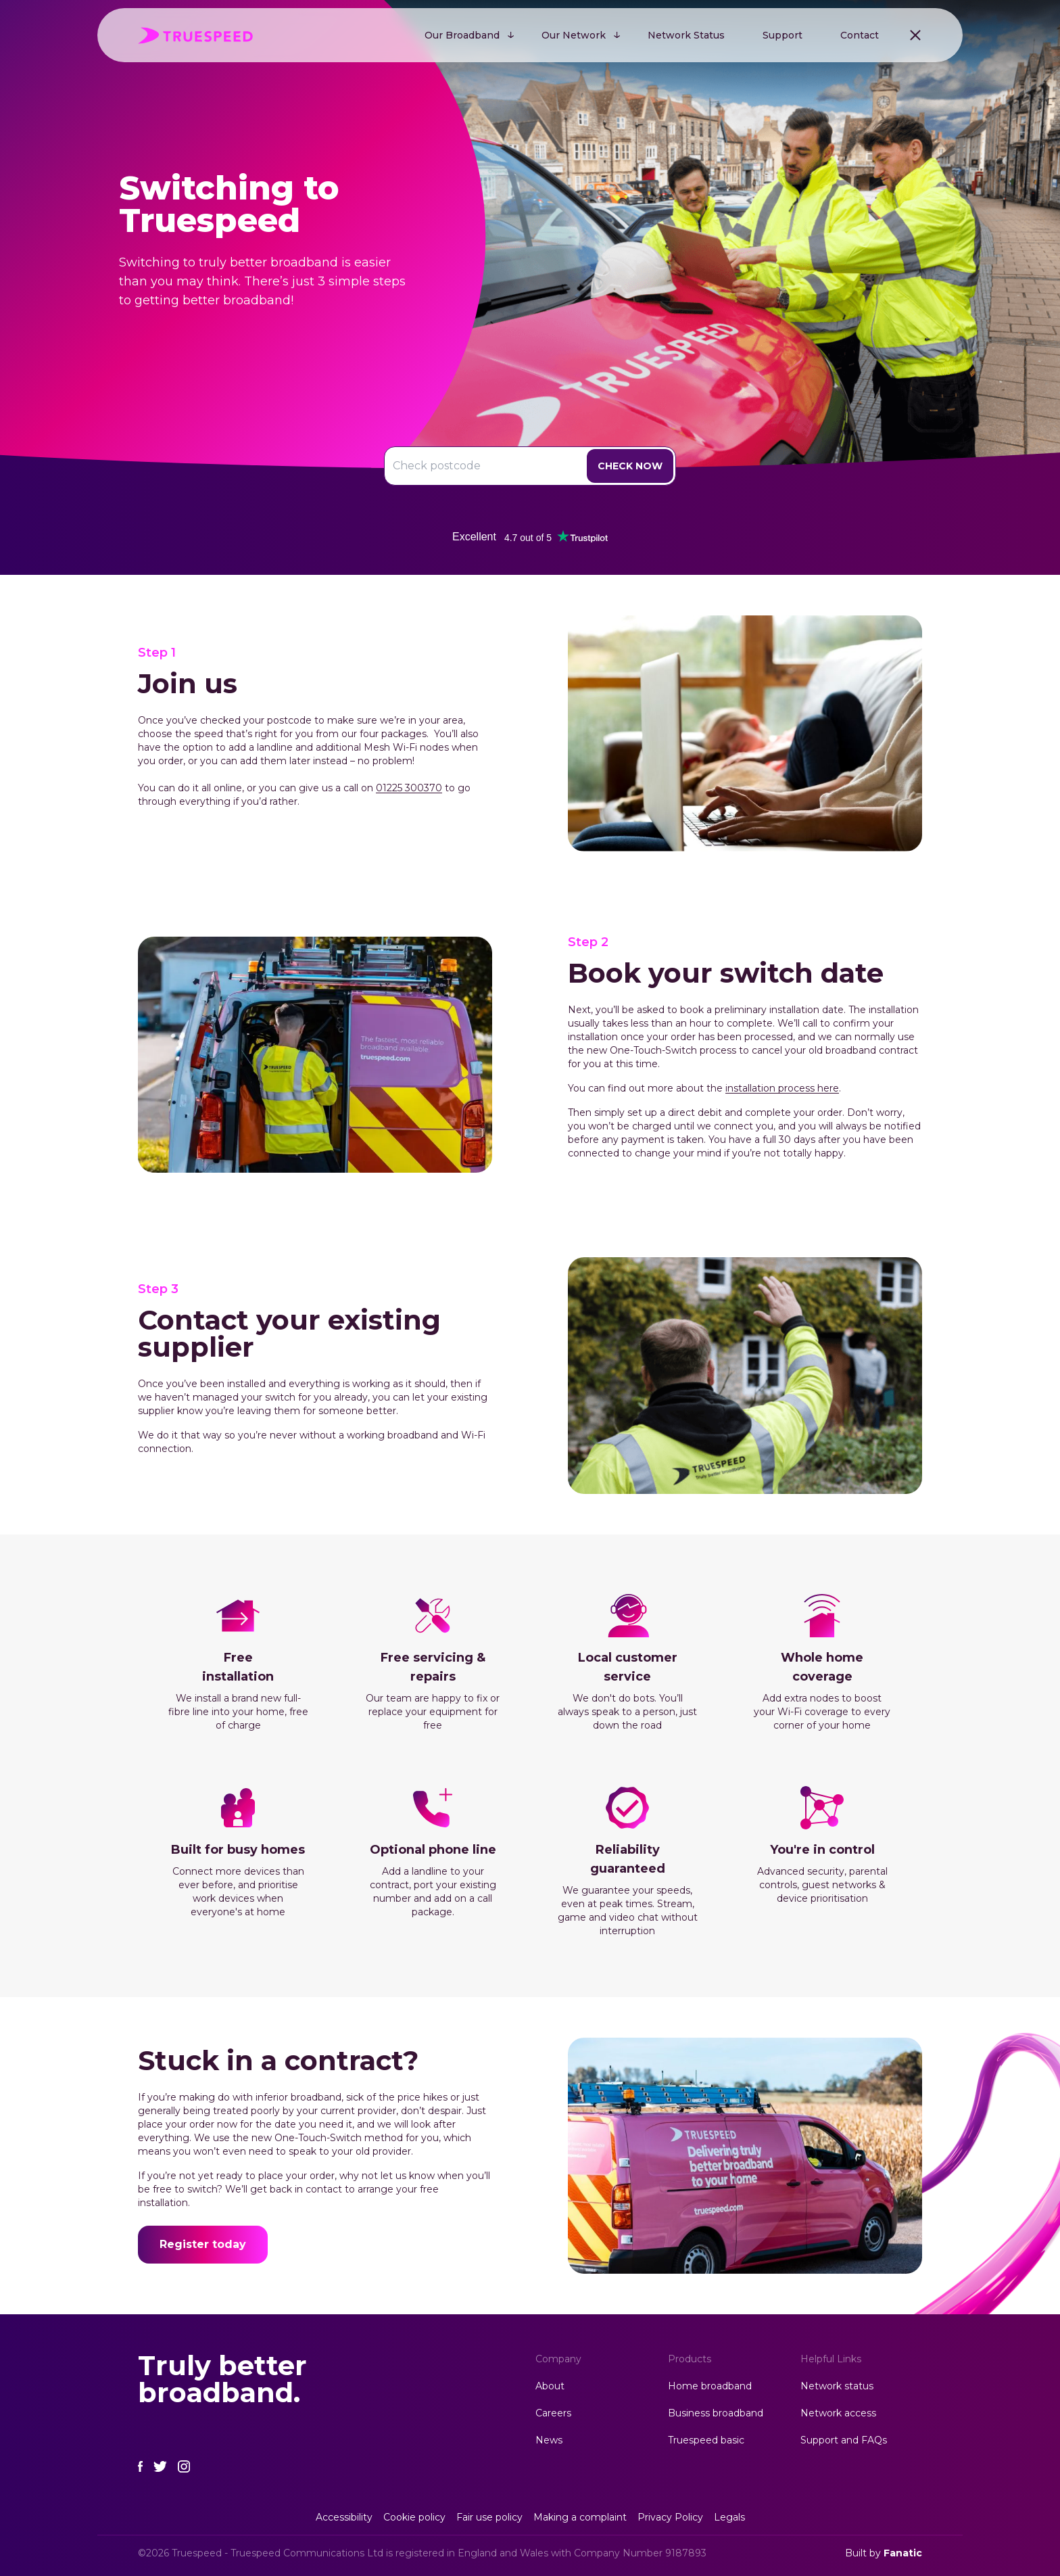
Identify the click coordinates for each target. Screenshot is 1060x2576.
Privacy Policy (670, 2517)
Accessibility (344, 2517)
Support (782, 35)
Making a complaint (580, 2517)
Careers (553, 2413)
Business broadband (715, 2413)
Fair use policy (489, 2517)
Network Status (686, 35)
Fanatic (903, 2553)
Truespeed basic (706, 2440)
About (549, 2386)
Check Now (630, 466)
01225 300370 (409, 788)
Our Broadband (462, 35)
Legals (729, 2517)
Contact (859, 35)
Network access (838, 2413)
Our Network (573, 35)
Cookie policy (414, 2517)
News (548, 2440)
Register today (203, 2244)
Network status (836, 2386)
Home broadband (710, 2386)
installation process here (782, 1088)
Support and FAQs (843, 2440)
